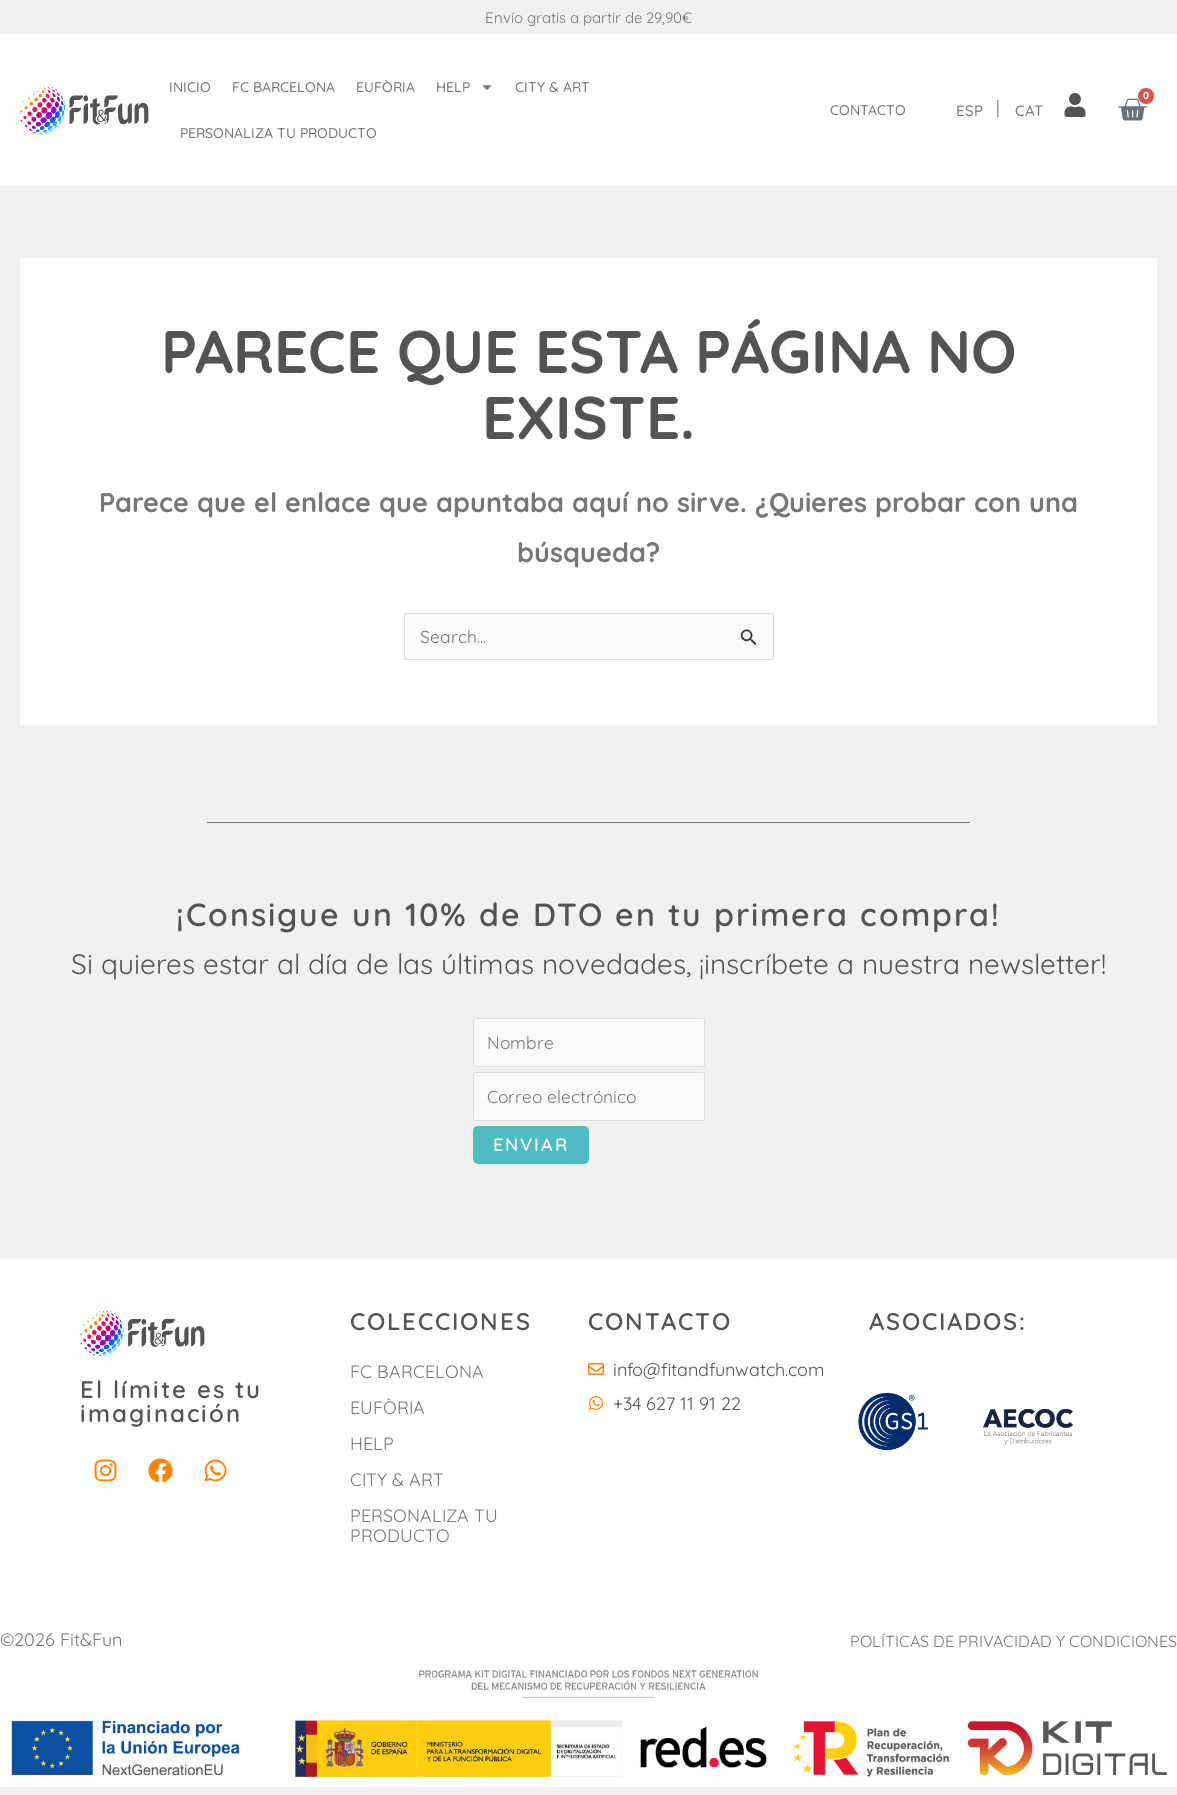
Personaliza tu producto (278, 133)
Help (465, 87)
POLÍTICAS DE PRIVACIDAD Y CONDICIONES (1015, 1649)
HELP (372, 1450)
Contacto (868, 110)
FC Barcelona (283, 87)
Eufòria (385, 87)
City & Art (552, 87)
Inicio (190, 87)
